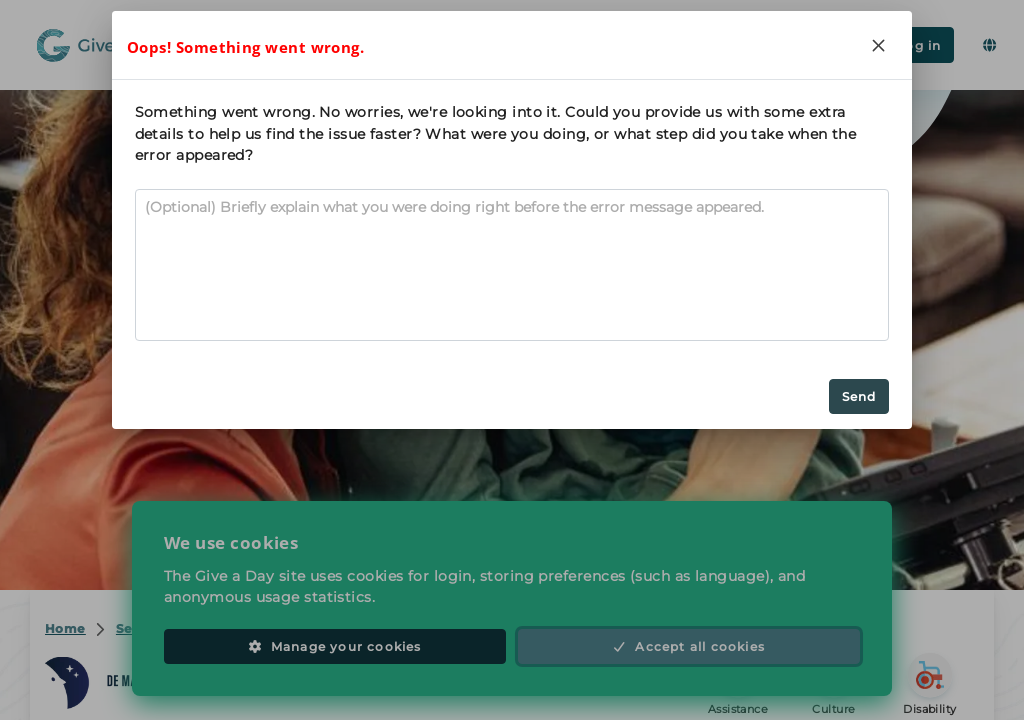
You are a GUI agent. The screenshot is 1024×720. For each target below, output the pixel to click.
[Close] (878, 45)
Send (859, 396)
